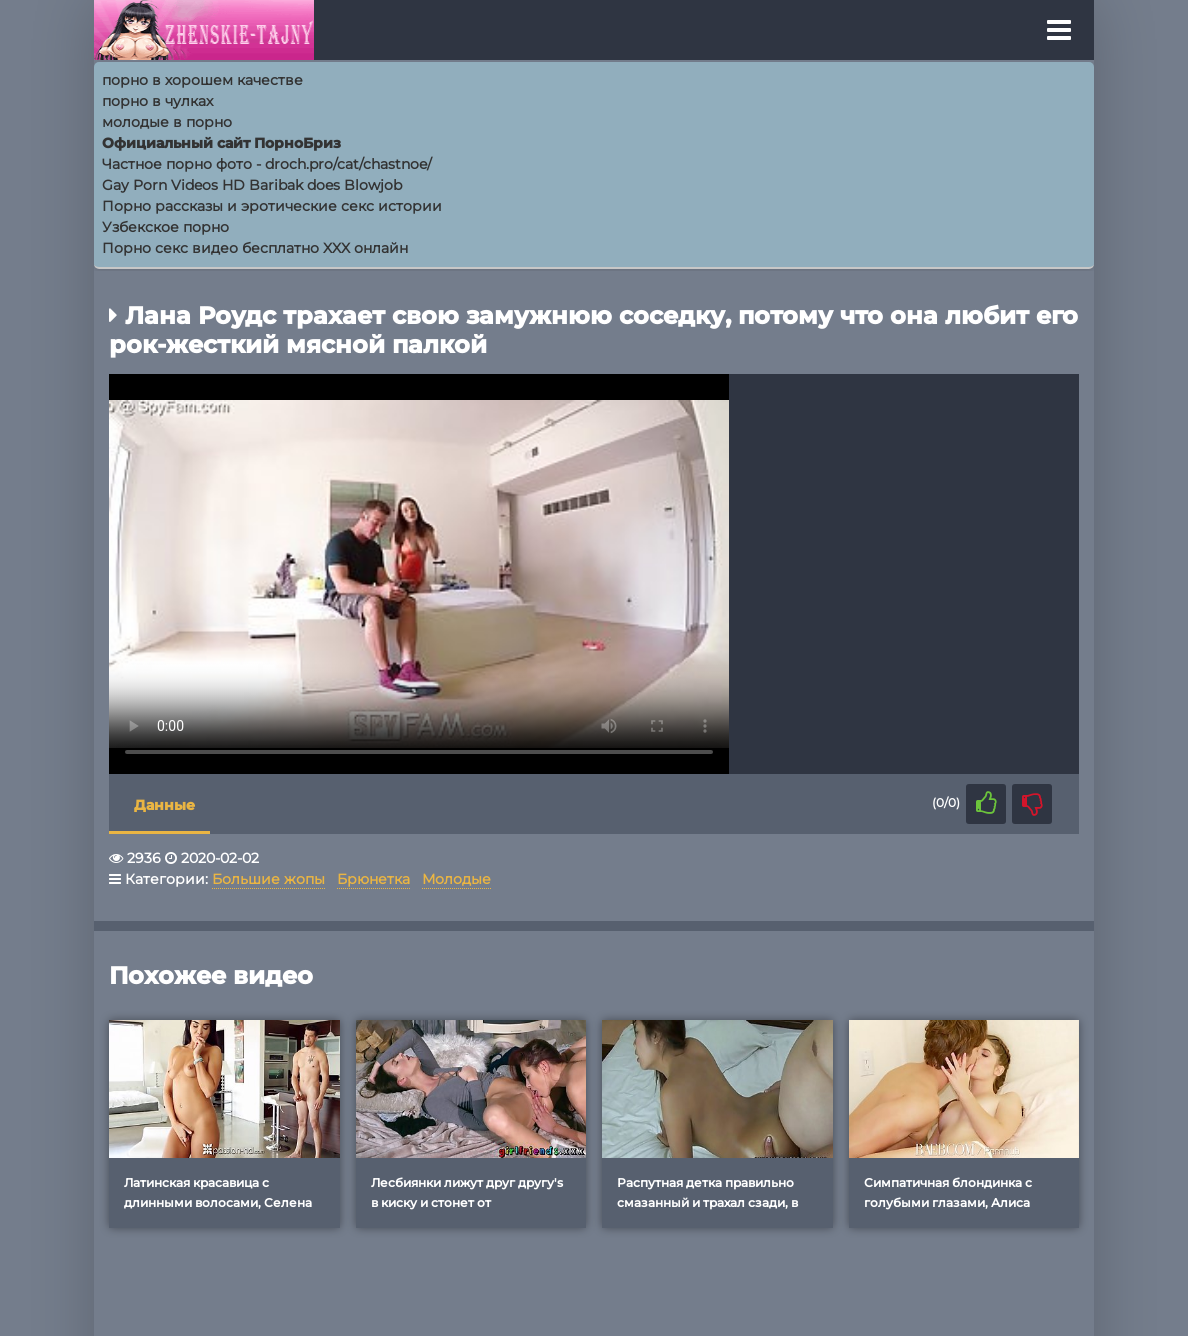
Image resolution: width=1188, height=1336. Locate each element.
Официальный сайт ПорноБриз (221, 143)
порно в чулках (157, 101)
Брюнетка (373, 879)
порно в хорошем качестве (202, 80)
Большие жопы (268, 879)
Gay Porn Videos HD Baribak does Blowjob (252, 185)
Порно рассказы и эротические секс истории (272, 206)
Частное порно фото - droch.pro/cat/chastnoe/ (267, 164)
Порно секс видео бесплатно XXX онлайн (255, 248)
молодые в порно (167, 122)
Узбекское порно (165, 227)
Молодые (456, 879)
